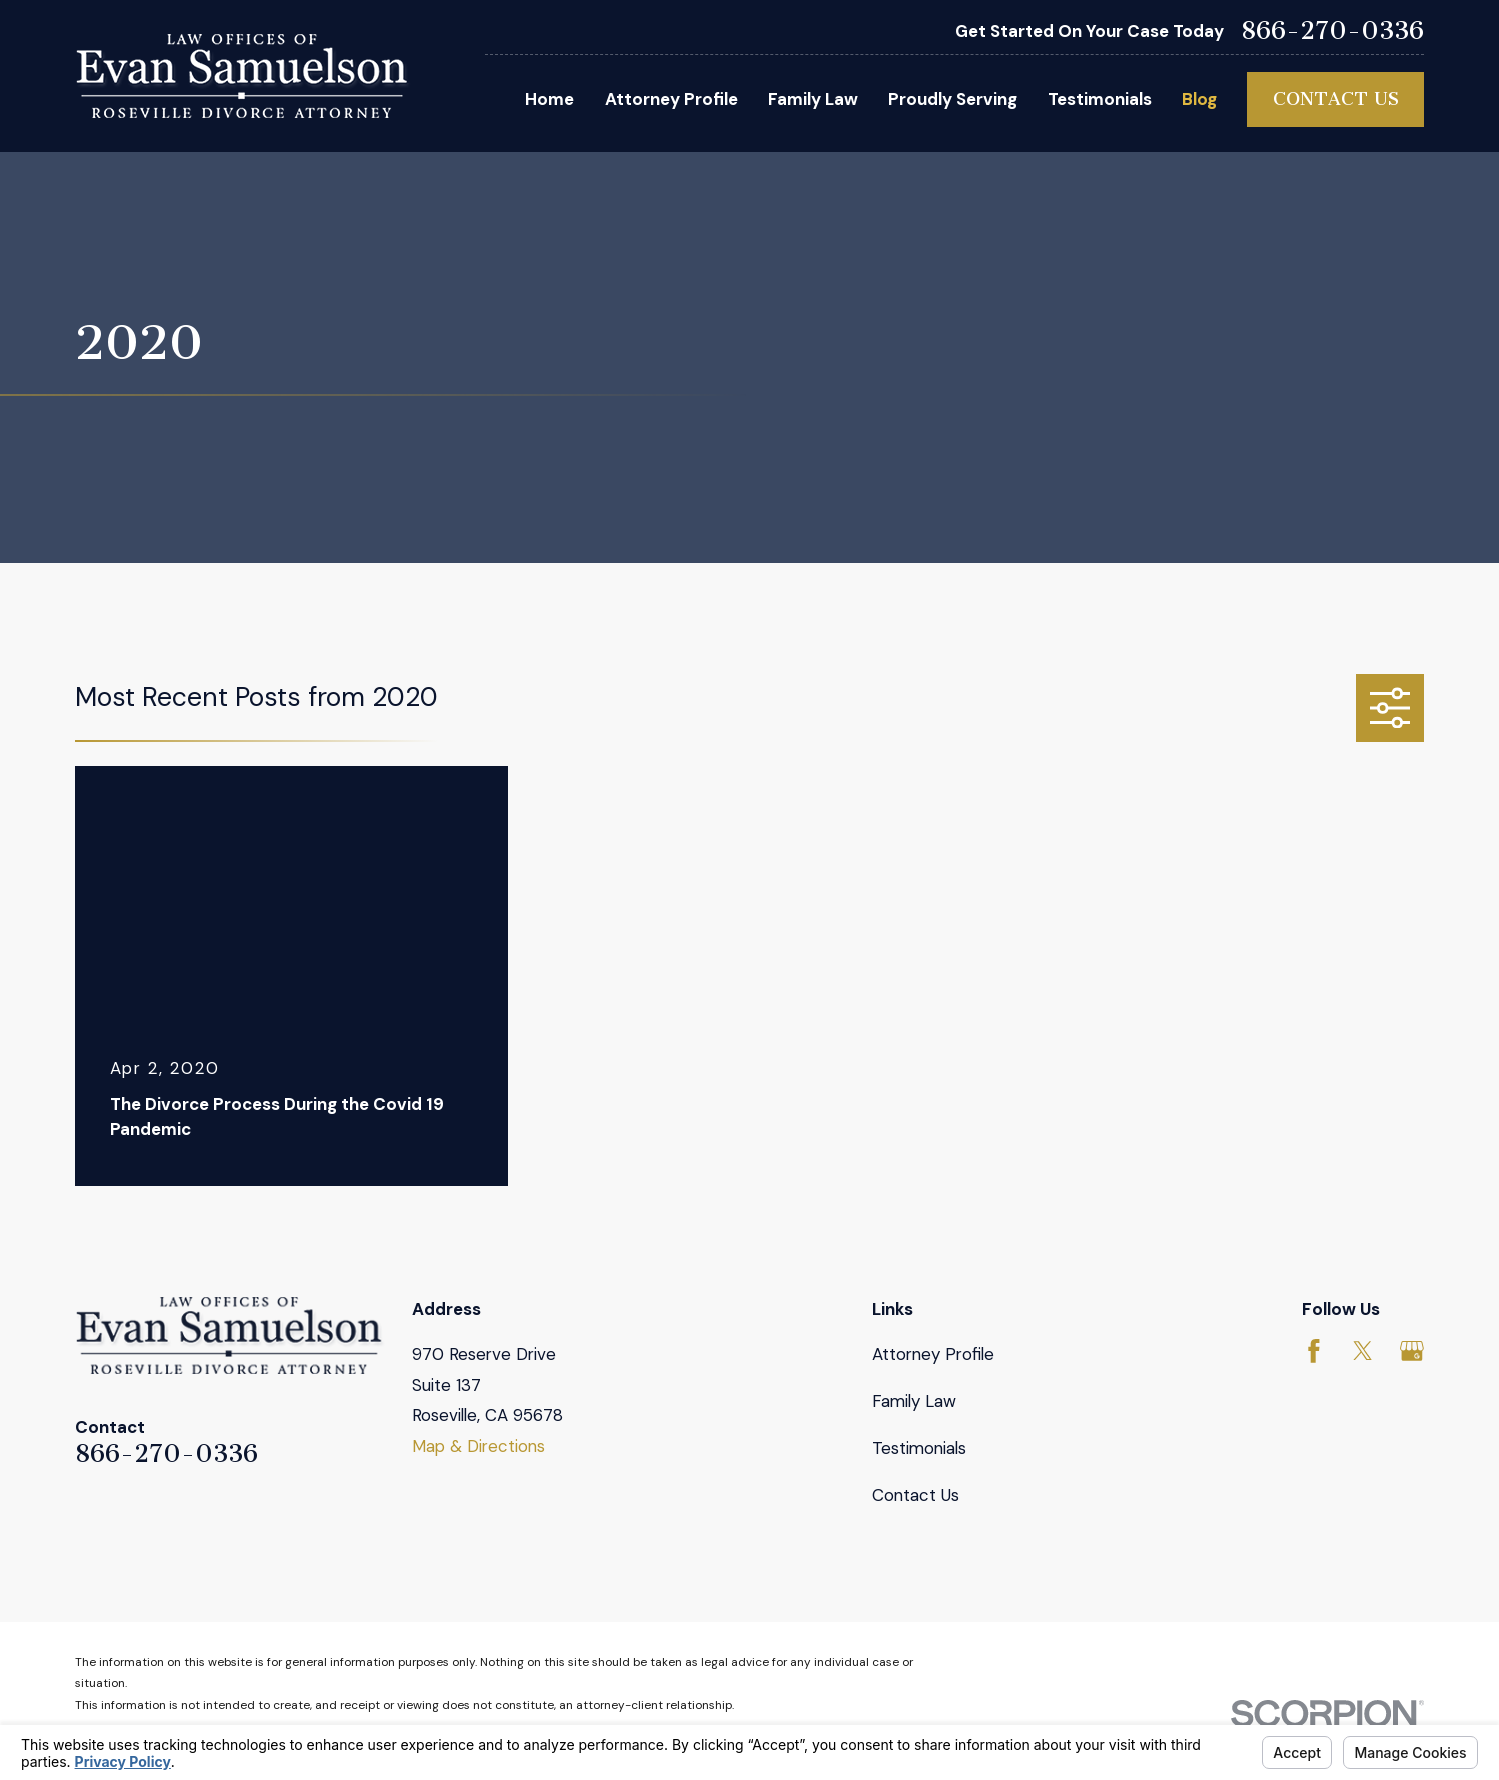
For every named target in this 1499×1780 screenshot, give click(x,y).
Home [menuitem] (549, 99)
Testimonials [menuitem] (1100, 99)
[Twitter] (1363, 1351)
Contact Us (1336, 99)
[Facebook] (1314, 1351)
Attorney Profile (933, 1354)
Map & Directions (478, 1446)
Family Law (914, 1401)
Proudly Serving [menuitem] (952, 99)
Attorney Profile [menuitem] (671, 99)
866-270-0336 (1332, 31)
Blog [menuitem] (1199, 99)
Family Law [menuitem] (813, 99)
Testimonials (919, 1448)
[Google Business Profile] (1412, 1351)
